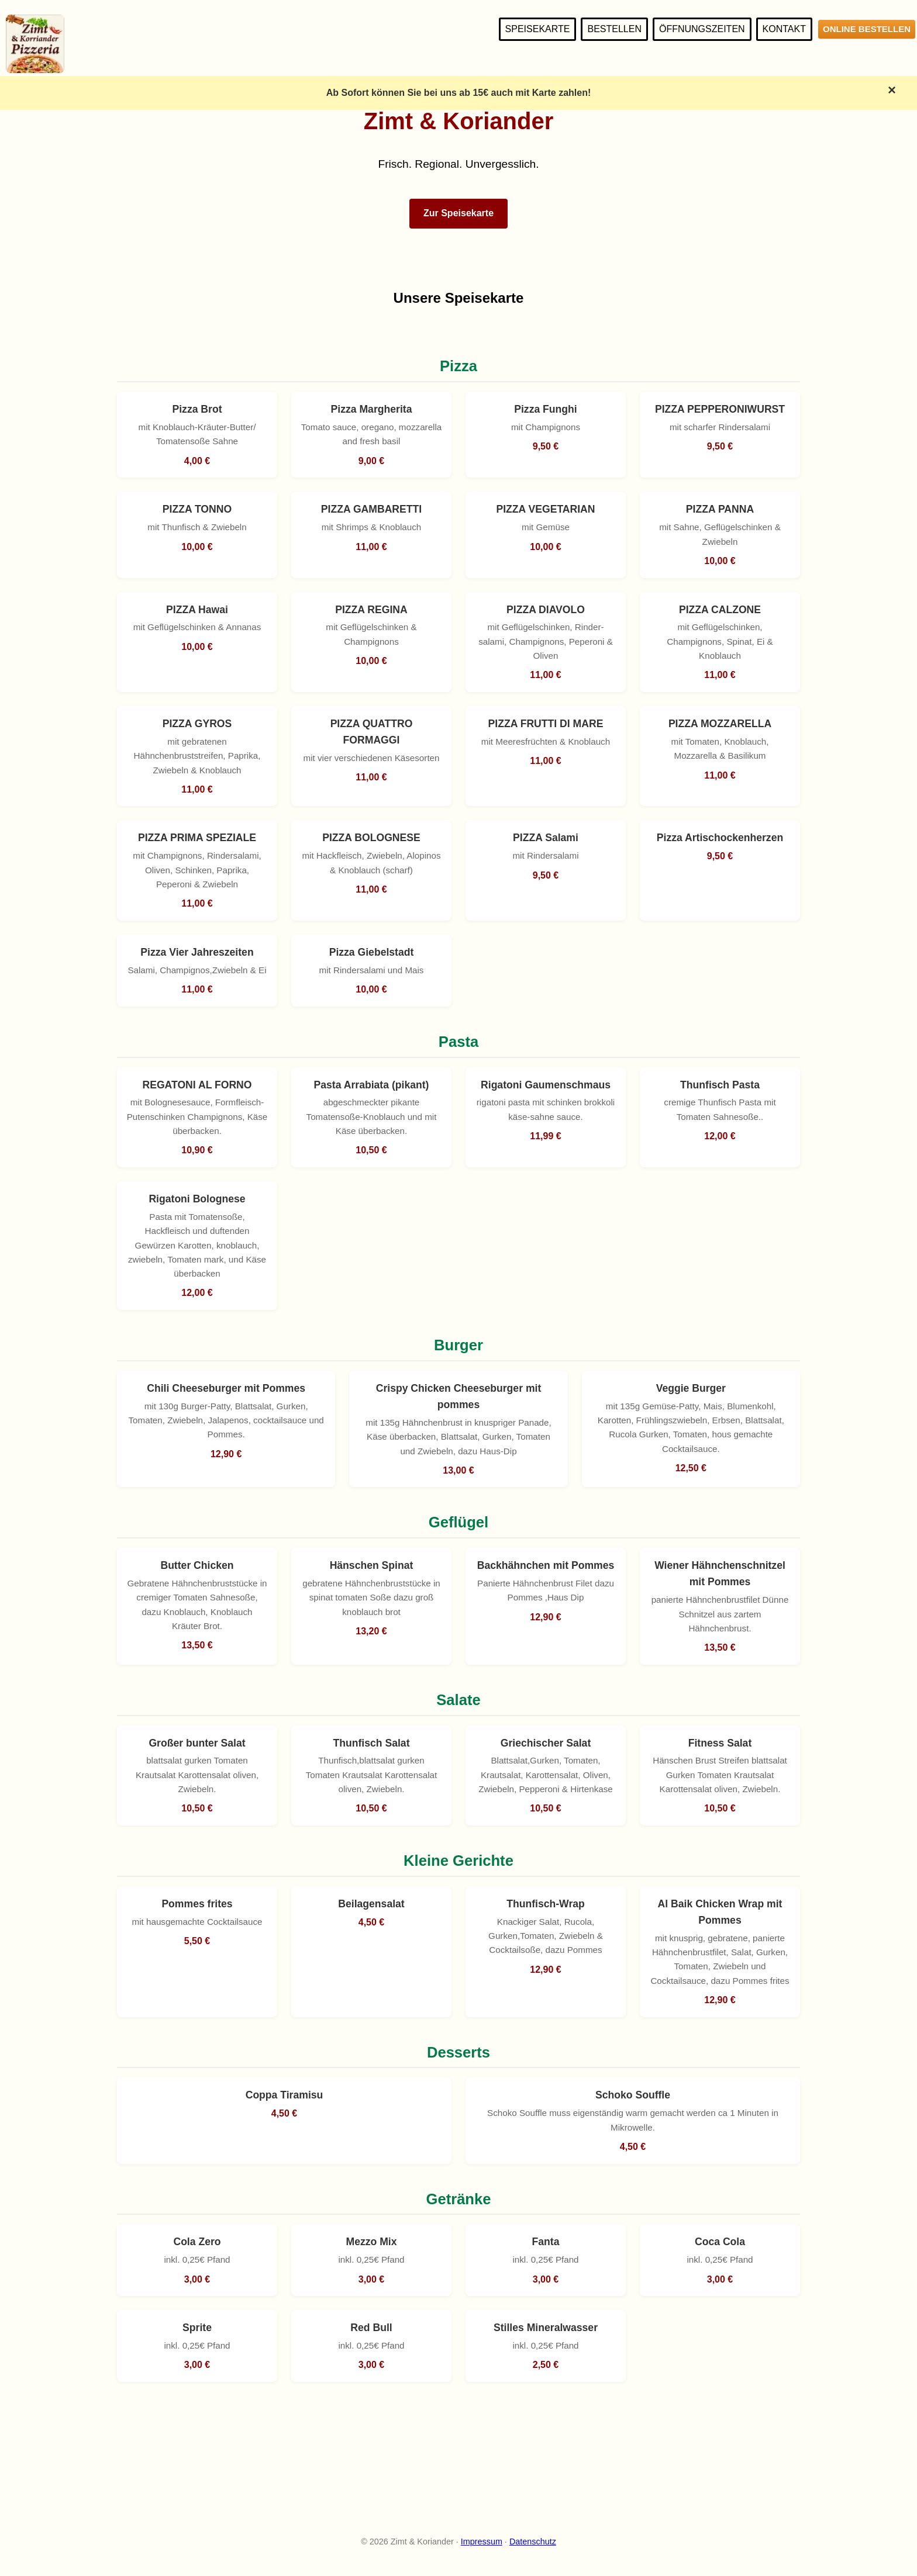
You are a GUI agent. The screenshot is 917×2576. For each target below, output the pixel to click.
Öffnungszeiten (702, 29)
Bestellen (614, 29)
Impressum (481, 2541)
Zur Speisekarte (458, 213)
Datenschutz (532, 2541)
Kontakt (784, 29)
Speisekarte (537, 29)
